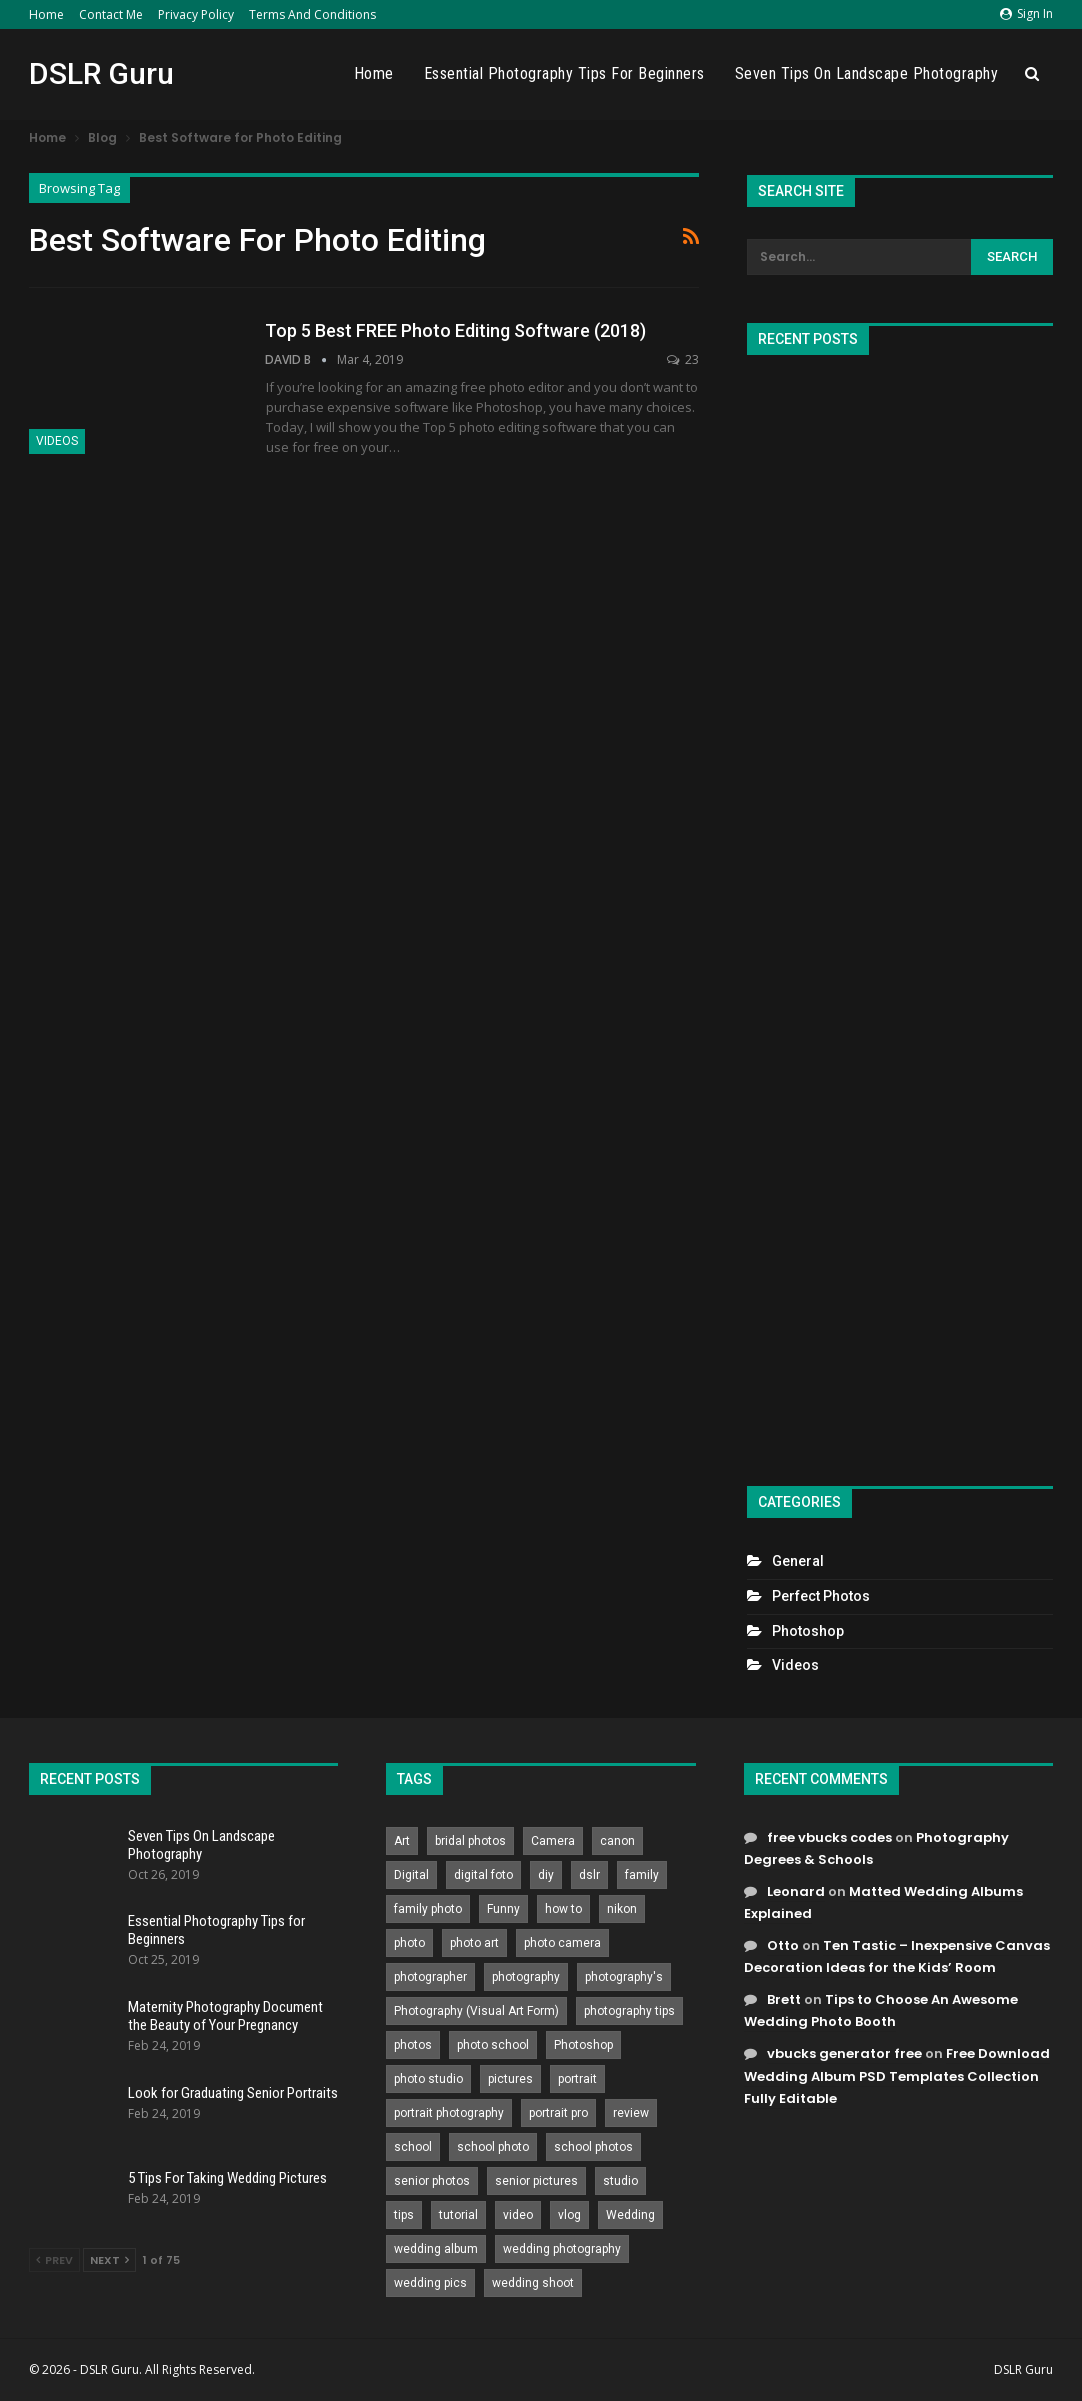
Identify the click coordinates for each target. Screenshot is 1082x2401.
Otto (783, 1945)
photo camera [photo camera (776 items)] (562, 1943)
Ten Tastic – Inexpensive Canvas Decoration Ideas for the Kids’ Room (897, 1956)
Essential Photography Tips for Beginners (564, 73)
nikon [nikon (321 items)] (622, 1909)
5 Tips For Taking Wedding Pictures (227, 2178)
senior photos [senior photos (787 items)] (432, 2181)
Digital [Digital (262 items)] (411, 1875)
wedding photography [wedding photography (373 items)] (562, 2249)
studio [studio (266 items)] (620, 2181)
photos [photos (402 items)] (413, 2045)
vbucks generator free (844, 2053)
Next (109, 2260)
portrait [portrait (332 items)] (577, 2079)
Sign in (1026, 13)
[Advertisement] (900, 912)
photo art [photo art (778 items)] (474, 1943)
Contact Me (111, 14)
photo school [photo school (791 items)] (493, 2045)
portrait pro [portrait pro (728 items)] (558, 2113)
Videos (57, 441)
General (798, 1561)
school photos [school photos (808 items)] (593, 2147)
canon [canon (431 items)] (617, 1841)
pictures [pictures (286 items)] (510, 2079)
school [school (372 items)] (413, 2147)
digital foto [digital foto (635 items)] (483, 1875)
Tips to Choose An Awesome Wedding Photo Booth (881, 2010)
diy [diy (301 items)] (546, 1875)
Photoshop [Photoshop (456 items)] (583, 2045)
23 (683, 359)
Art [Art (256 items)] (402, 1841)
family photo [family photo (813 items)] (428, 1909)
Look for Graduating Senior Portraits (233, 2093)
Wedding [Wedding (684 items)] (630, 2215)
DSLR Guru (101, 73)
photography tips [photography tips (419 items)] (629, 2011)
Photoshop (808, 1631)
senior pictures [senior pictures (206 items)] (536, 2181)
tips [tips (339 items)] (404, 2215)
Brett (784, 1999)
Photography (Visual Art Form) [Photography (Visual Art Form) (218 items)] (476, 2011)
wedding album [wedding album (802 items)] (436, 2249)
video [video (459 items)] (518, 2215)
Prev (54, 2260)
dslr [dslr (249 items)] (589, 1875)
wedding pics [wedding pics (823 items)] (430, 2283)
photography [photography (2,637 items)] (526, 1977)
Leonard (796, 1891)
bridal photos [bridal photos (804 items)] (470, 1841)
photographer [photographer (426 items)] (430, 1977)
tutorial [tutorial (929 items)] (458, 2215)
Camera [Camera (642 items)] (553, 1841)
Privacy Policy (196, 14)
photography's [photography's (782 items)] (624, 1977)
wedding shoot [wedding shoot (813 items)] (533, 2283)
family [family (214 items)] (642, 1875)
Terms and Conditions (312, 14)
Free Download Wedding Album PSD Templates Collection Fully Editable (897, 2075)
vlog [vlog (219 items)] (569, 2215)
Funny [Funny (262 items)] (503, 1909)
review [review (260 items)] (631, 2113)
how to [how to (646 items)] (563, 1909)
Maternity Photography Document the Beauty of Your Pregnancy (225, 2016)
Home (46, 14)
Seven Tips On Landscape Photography (867, 73)
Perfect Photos (821, 1596)
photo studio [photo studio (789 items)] (428, 2079)
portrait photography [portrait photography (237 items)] (449, 2113)
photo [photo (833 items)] (409, 1943)
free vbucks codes (829, 1837)
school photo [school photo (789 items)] (493, 2147)
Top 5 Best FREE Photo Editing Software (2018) (455, 330)
